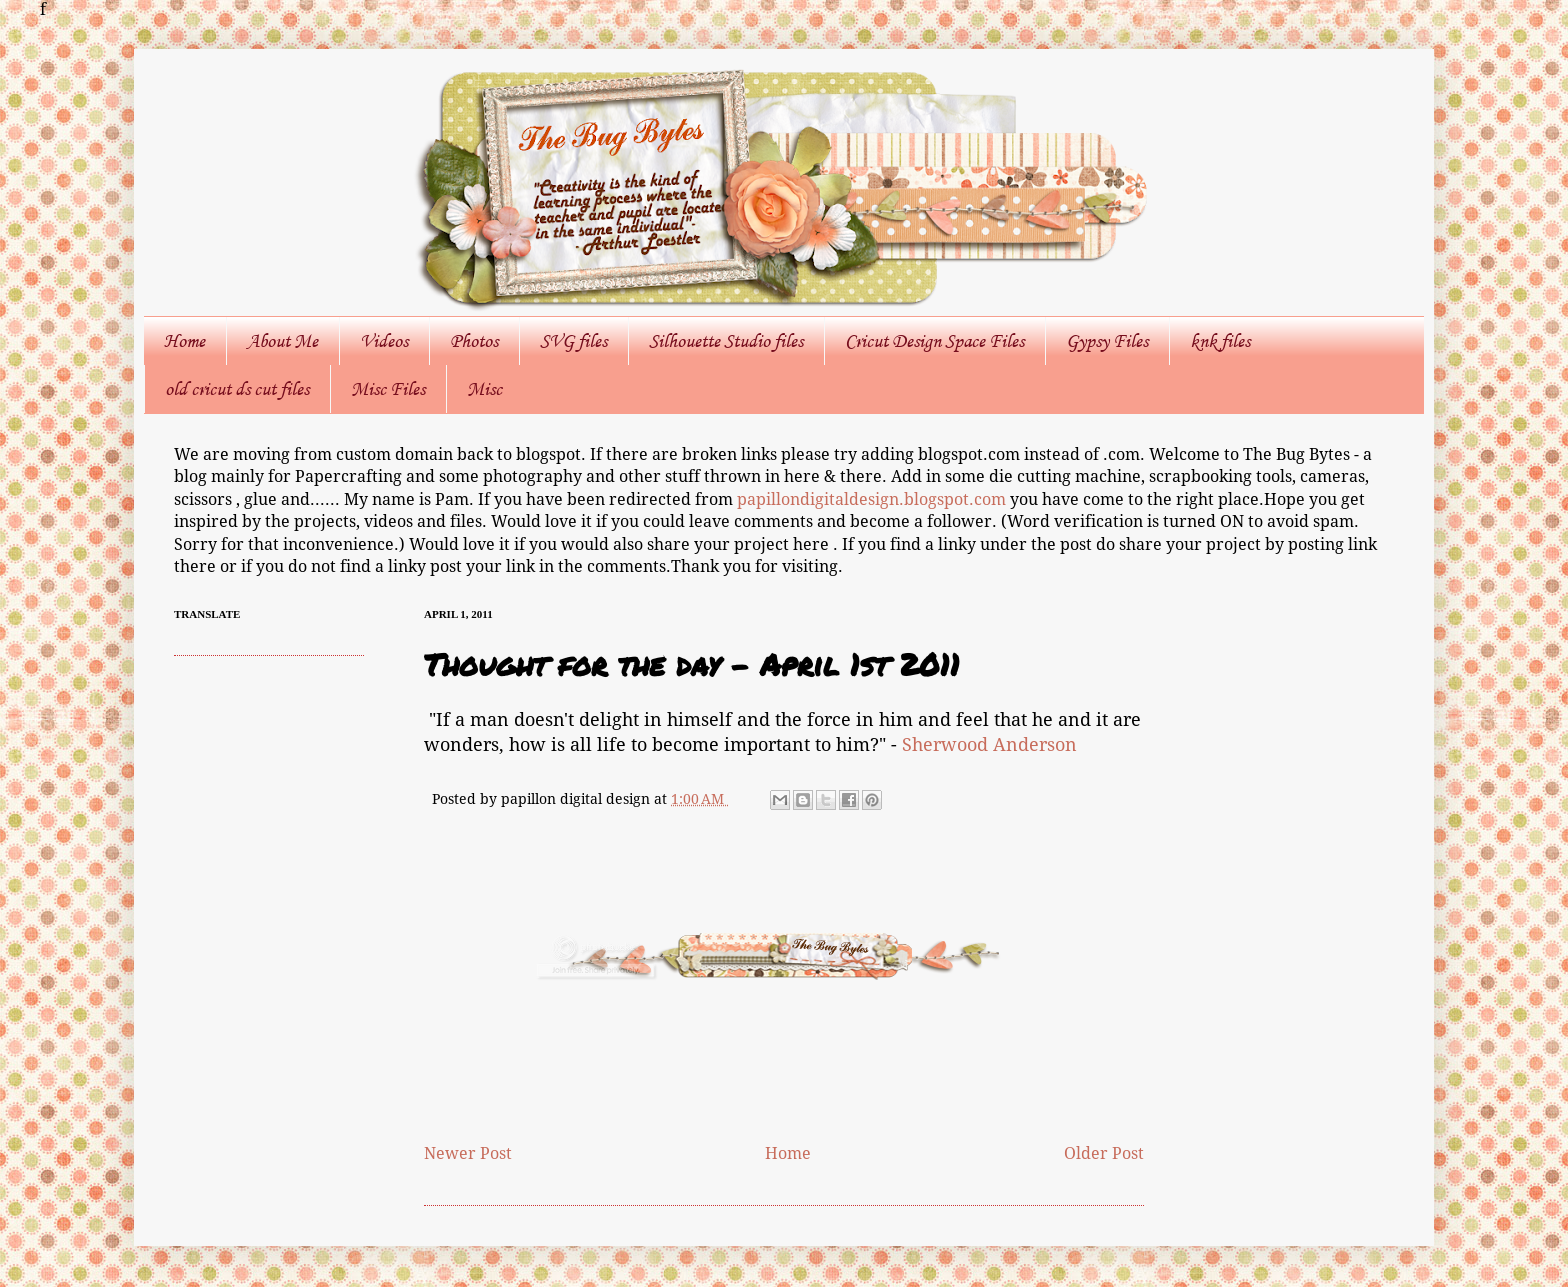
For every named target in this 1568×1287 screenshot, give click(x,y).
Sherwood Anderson (989, 745)
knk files (1220, 341)
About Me (282, 341)
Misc (484, 389)
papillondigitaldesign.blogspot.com (873, 499)
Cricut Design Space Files (934, 341)
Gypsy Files (1107, 341)
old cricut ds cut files (237, 389)
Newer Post (468, 1153)
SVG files (573, 341)
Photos (474, 341)
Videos (384, 341)
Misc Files (388, 389)
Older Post (1104, 1153)
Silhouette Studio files (726, 341)
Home (184, 341)
